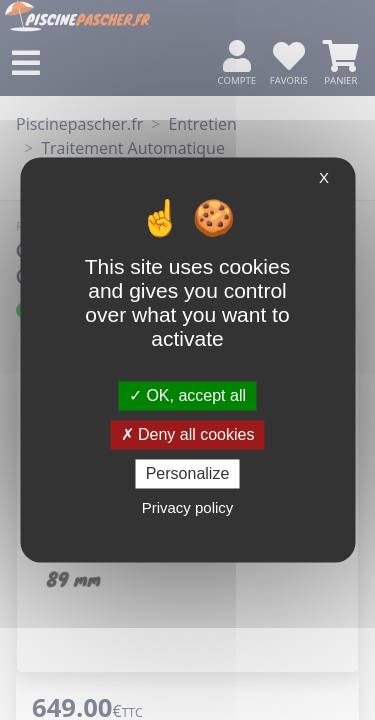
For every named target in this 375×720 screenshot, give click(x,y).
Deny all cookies (188, 434)
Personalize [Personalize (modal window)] (188, 473)
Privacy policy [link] (188, 508)
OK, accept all (187, 395)
